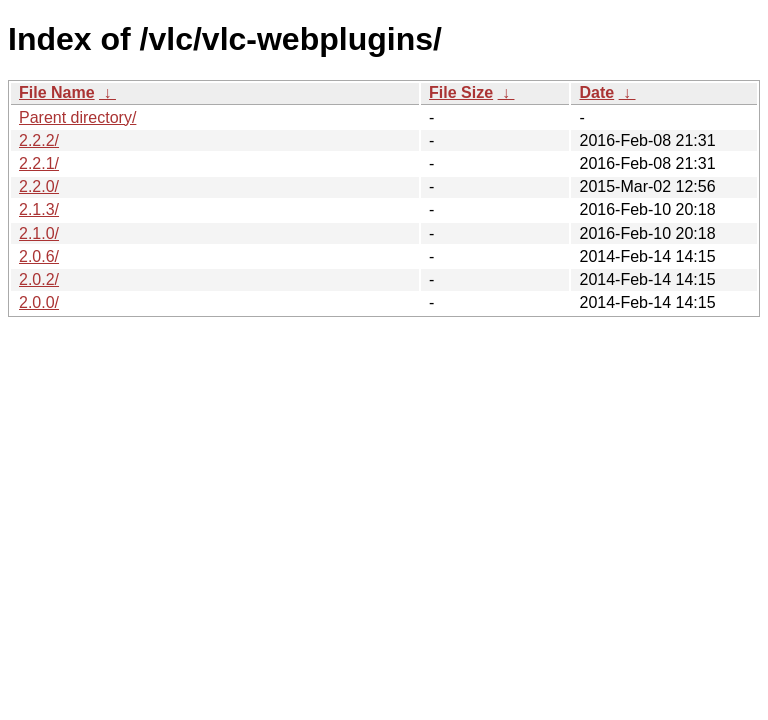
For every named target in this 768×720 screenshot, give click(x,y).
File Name (57, 92)
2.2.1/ (39, 163)
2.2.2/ (39, 140)
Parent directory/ (77, 117)
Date (596, 92)
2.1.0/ (39, 233)
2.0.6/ (39, 256)
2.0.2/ (39, 279)
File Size (461, 92)
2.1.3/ (39, 209)
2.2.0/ (39, 186)
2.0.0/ (39, 302)
